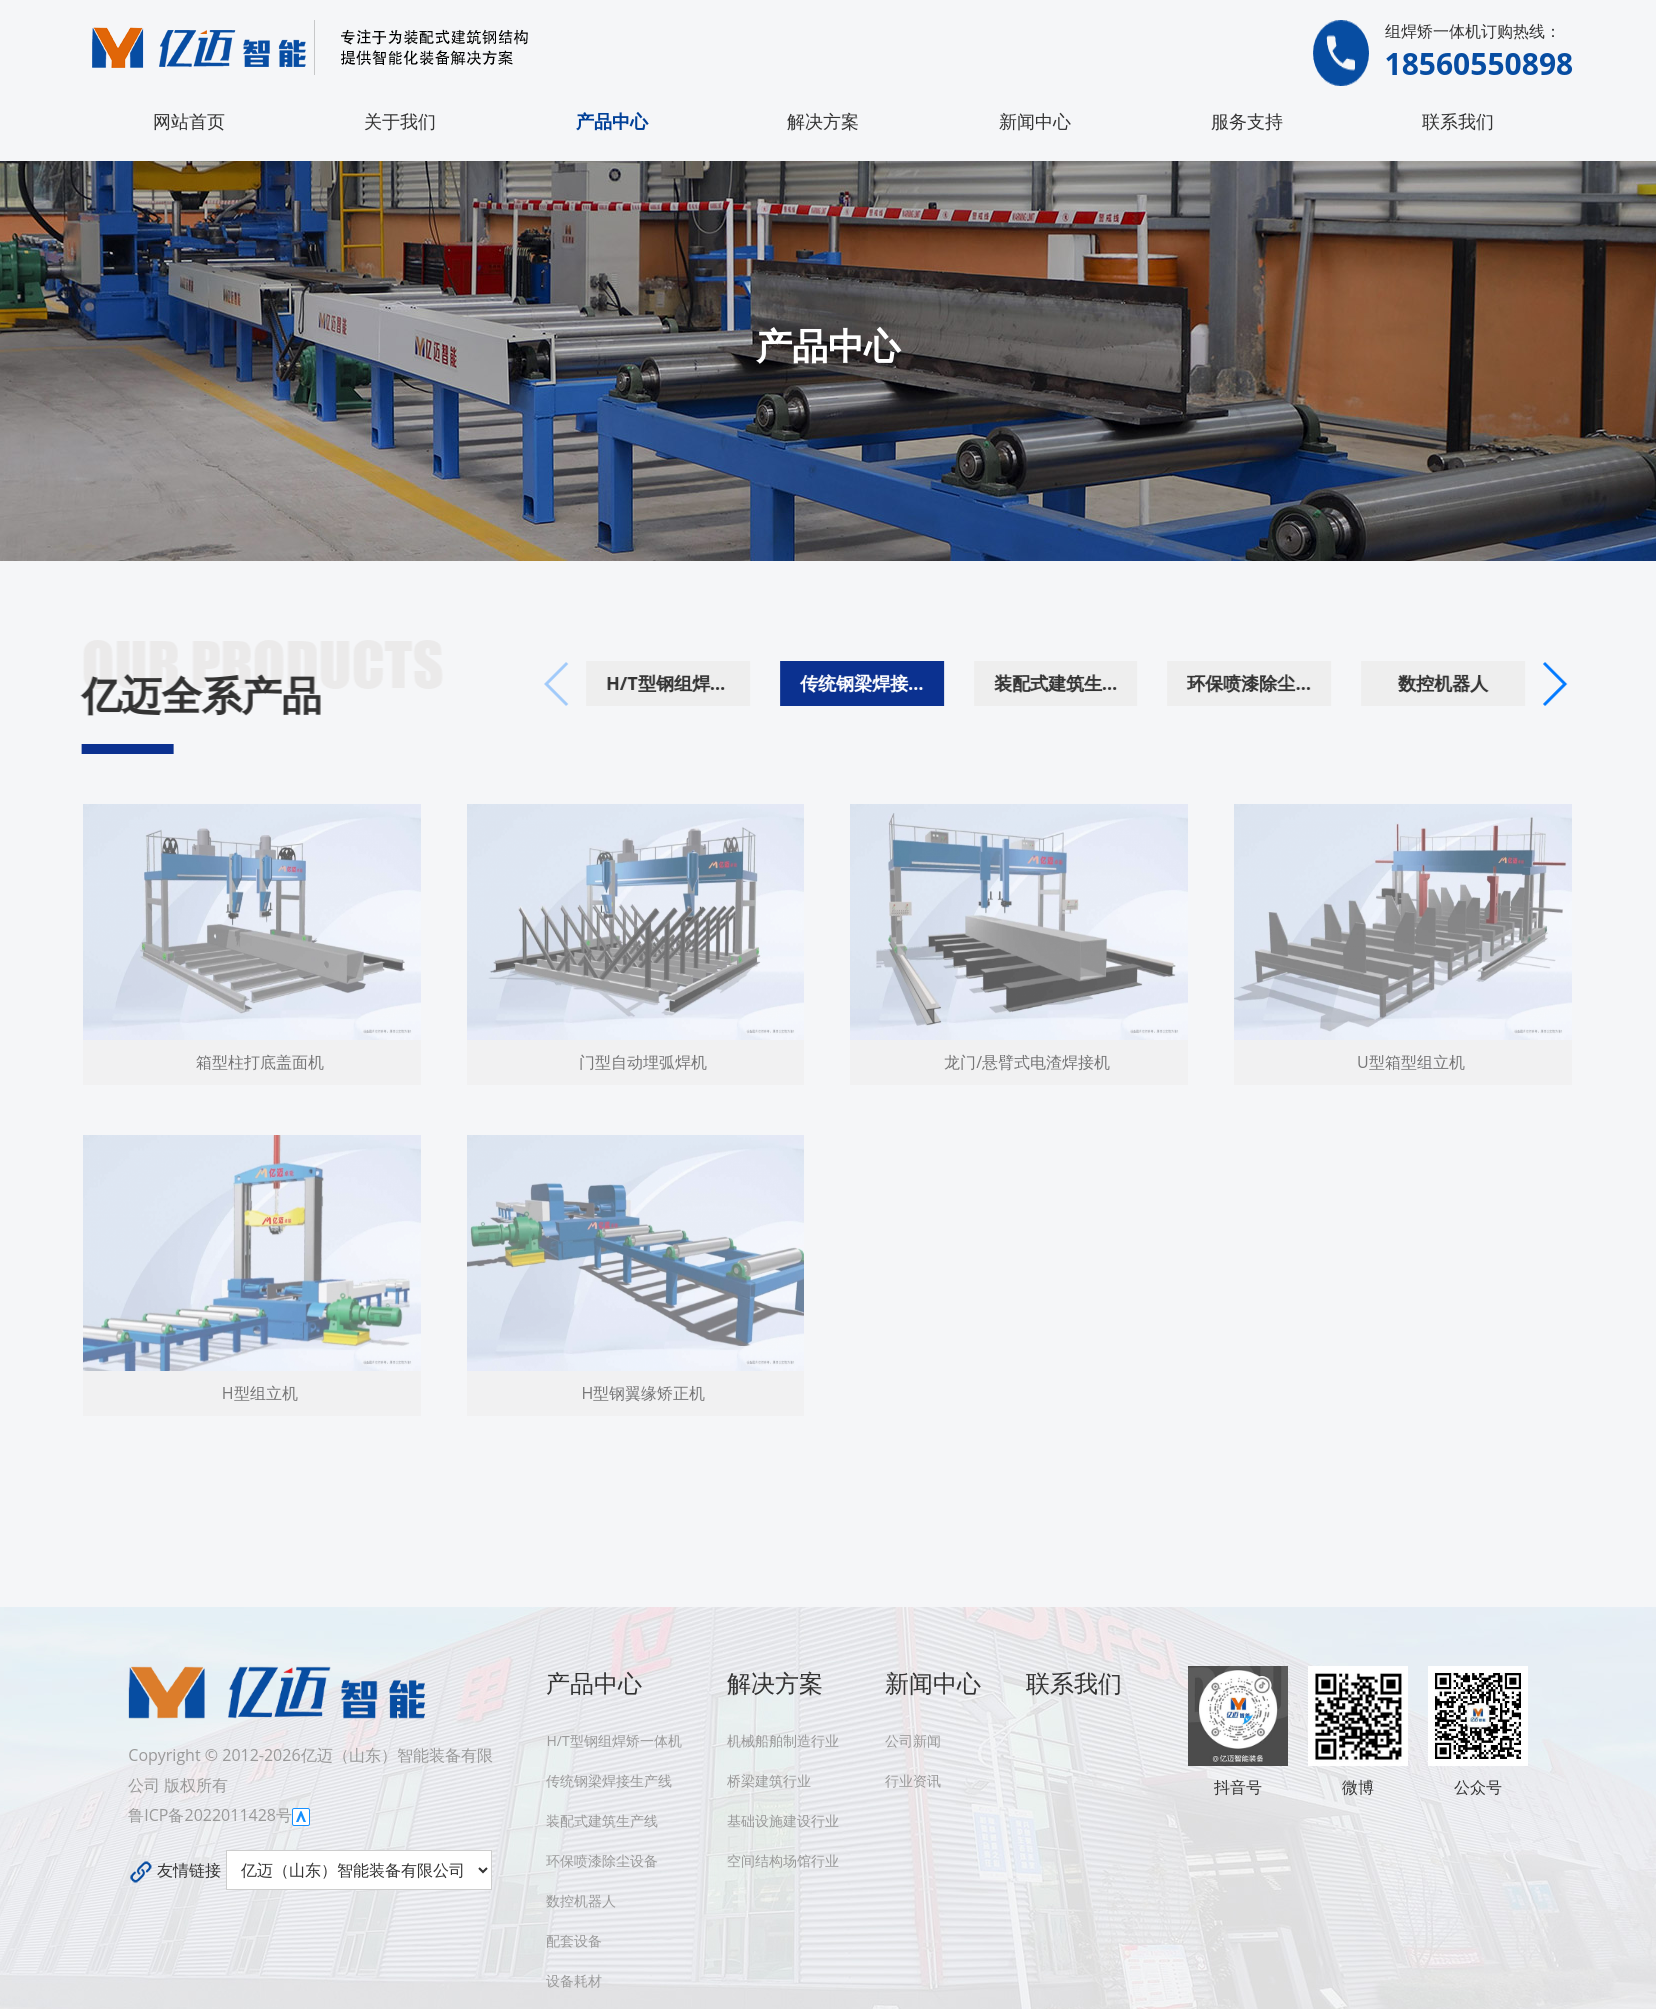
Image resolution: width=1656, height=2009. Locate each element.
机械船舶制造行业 (783, 1740)
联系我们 (1458, 121)
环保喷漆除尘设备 (1297, 683)
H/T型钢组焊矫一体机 (715, 683)
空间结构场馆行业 (783, 1860)
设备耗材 (574, 1980)
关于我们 (400, 121)
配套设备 (574, 1940)
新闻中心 (1035, 121)
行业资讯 (913, 1780)
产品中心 (612, 121)
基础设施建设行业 (783, 1820)
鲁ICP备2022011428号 (210, 1815)
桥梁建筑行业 (769, 1780)
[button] (1590, 684)
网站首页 (189, 121)
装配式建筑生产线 (1103, 683)
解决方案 (823, 121)
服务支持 (1247, 121)
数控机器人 (1480, 683)
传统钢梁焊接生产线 (909, 683)
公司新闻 (913, 1740)
